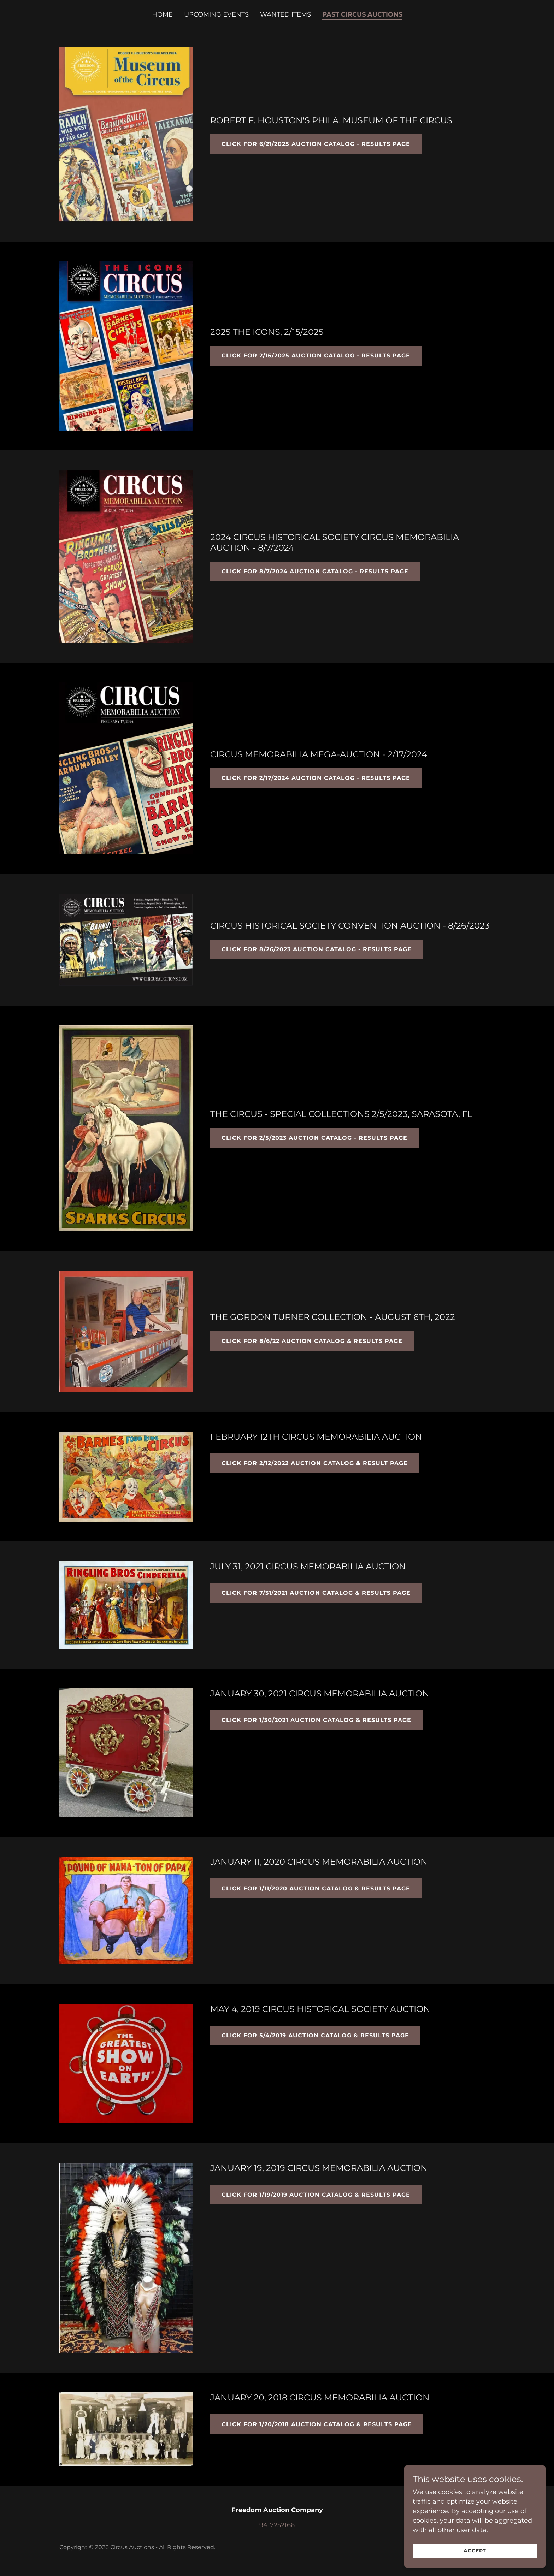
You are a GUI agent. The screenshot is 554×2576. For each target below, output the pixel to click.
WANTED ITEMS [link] (285, 14)
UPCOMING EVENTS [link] (216, 14)
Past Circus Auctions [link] (362, 14)
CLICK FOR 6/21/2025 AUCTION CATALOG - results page (316, 144)
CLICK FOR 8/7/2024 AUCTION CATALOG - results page (315, 571)
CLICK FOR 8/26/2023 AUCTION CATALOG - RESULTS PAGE (317, 949)
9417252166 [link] (277, 2525)
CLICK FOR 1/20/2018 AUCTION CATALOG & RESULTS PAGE (317, 2424)
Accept (475, 2550)
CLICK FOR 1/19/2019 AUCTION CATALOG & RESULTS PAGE (316, 2194)
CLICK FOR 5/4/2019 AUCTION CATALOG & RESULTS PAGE (315, 2035)
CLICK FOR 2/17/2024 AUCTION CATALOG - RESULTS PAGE (316, 778)
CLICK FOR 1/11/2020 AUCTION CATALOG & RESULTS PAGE (316, 1888)
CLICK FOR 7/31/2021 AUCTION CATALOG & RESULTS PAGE (316, 1592)
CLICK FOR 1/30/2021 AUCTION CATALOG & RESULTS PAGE (316, 1720)
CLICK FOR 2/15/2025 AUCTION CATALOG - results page (316, 355)
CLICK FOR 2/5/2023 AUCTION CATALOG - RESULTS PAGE (314, 1138)
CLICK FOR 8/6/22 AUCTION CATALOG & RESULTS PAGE (312, 1341)
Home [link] (162, 14)
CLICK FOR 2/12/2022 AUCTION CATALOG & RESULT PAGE (315, 1463)
